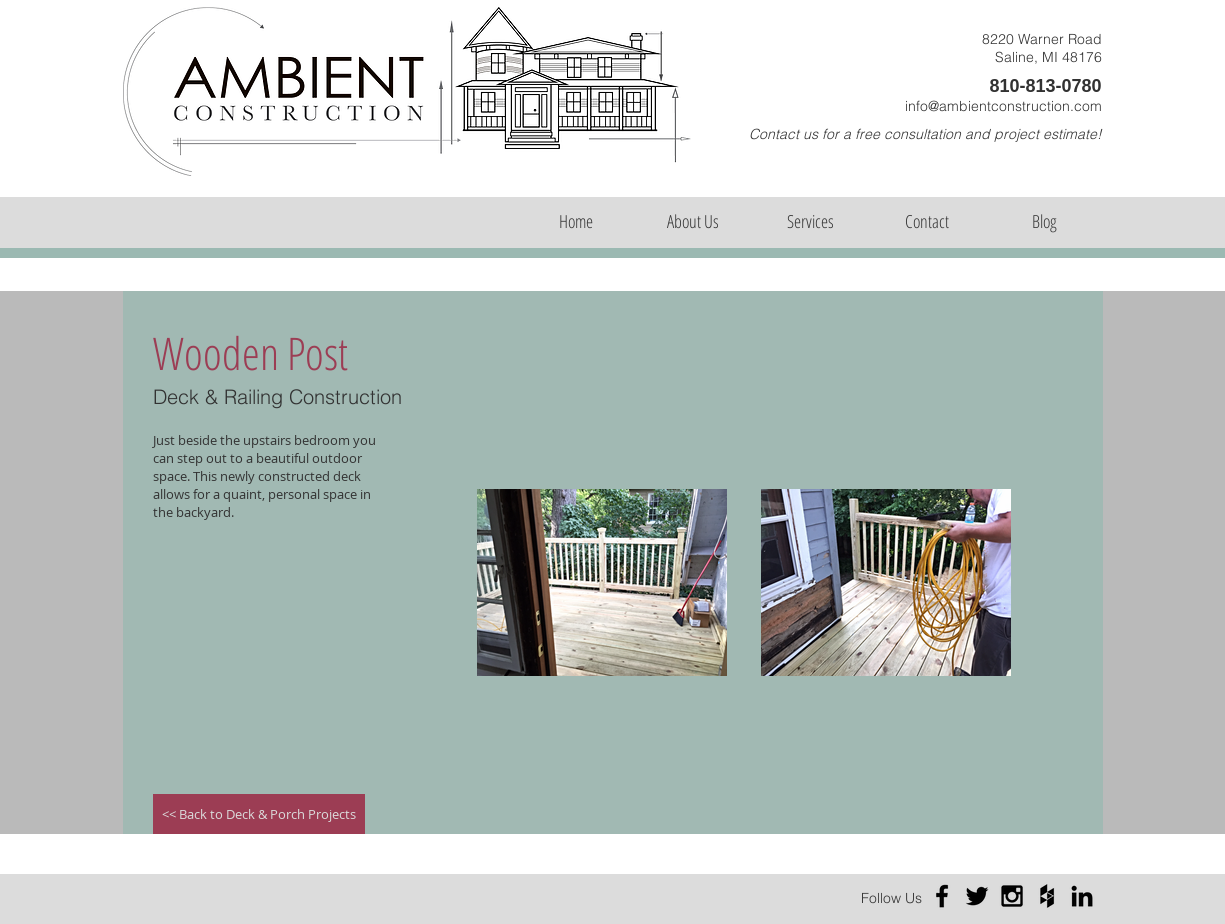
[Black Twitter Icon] (977, 896)
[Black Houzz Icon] (1047, 896)
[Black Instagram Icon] (1012, 896)
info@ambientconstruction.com (1003, 106)
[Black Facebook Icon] (942, 896)
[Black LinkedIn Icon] (1082, 896)
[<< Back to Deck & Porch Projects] (259, 814)
